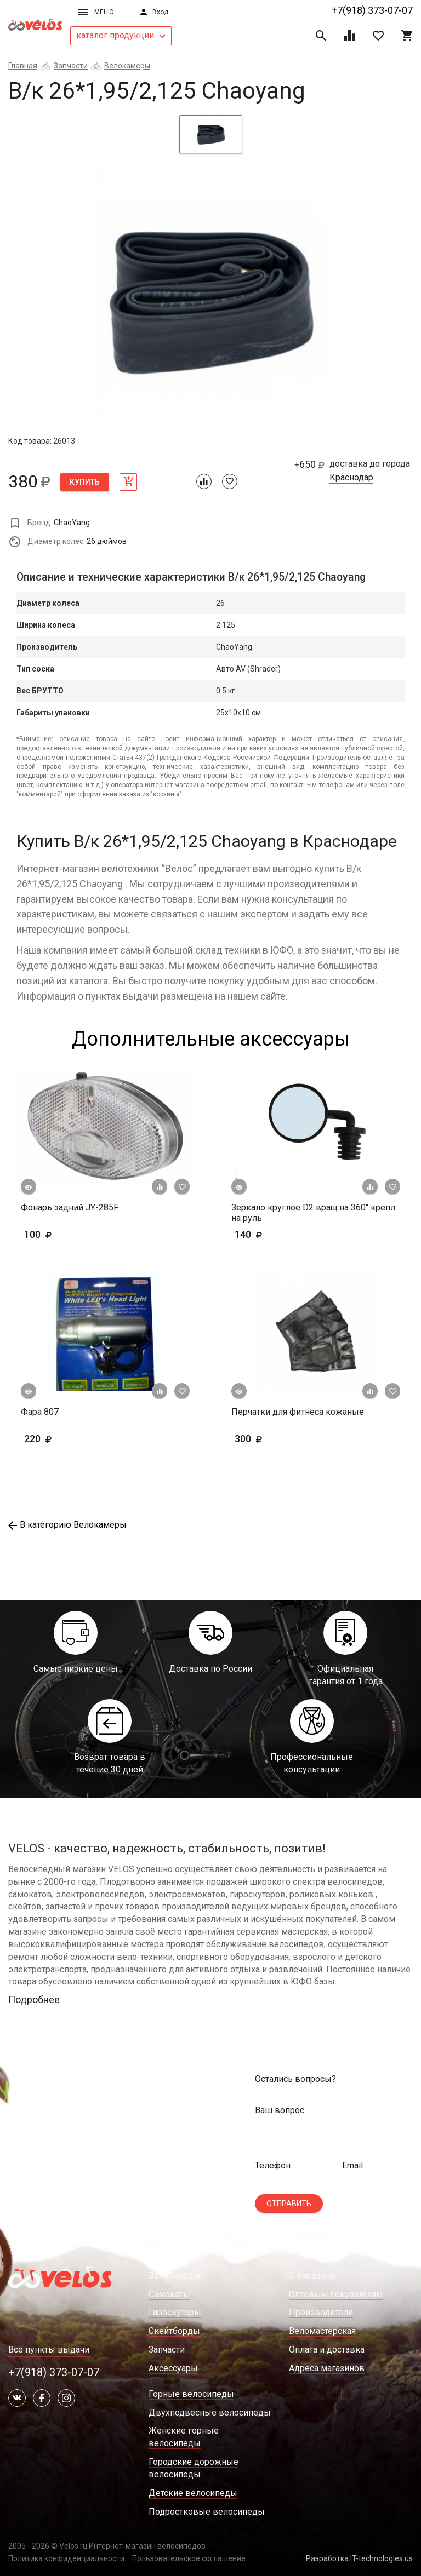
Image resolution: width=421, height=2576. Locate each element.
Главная (22, 65)
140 (280, 1234)
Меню (95, 12)
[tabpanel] (210, 298)
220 (70, 1438)
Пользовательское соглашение (189, 2558)
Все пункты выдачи (48, 2349)
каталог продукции (121, 35)
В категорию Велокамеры (67, 1524)
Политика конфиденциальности (66, 2558)
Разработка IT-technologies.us (359, 2558)
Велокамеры (127, 65)
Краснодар (351, 477)
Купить (85, 482)
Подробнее (34, 1999)
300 (280, 1438)
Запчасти (71, 65)
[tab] (211, 134)
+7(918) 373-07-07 (372, 10)
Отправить (288, 2203)
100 (55, 1234)
